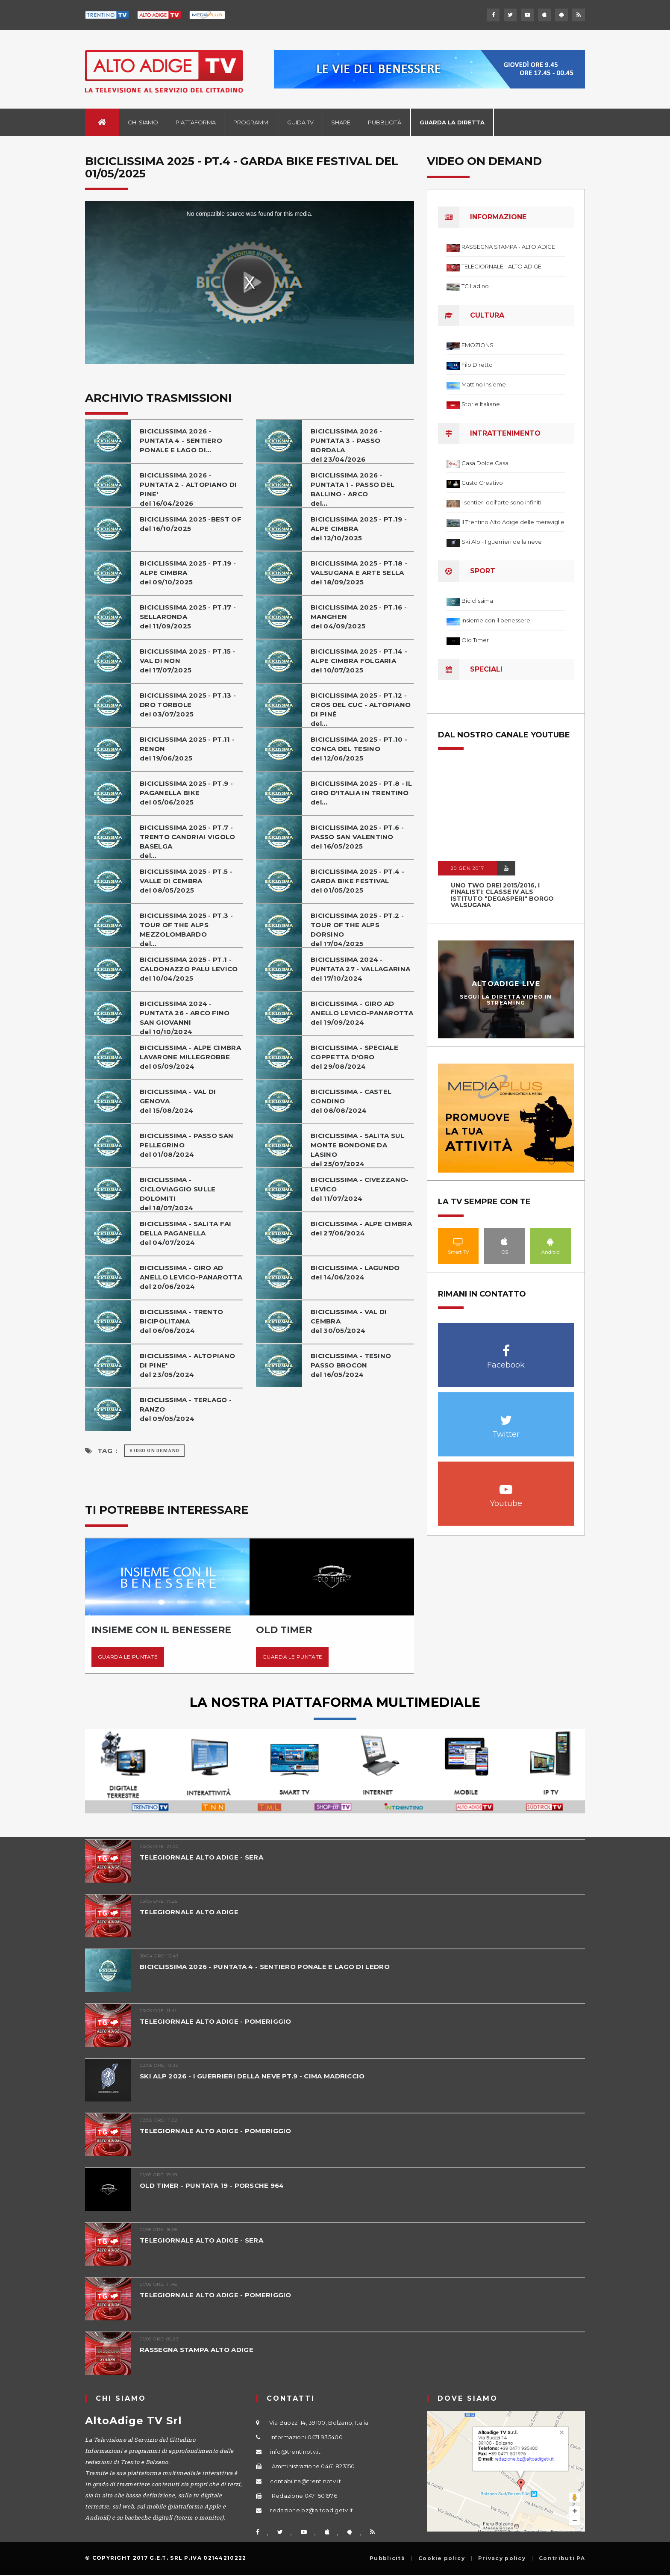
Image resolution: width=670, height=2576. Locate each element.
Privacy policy (502, 2558)
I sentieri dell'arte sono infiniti (501, 502)
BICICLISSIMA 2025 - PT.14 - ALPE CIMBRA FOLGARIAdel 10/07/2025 (359, 660)
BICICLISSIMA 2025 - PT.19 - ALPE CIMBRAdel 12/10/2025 (359, 528)
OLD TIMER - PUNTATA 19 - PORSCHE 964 (212, 2185)
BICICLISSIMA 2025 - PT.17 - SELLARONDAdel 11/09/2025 (188, 616)
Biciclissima (477, 600)
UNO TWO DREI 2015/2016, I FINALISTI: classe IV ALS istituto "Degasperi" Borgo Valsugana (502, 895)
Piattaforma (196, 122)
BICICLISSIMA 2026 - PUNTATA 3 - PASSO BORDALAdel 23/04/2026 (347, 445)
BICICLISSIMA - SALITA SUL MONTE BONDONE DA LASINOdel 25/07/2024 (358, 1150)
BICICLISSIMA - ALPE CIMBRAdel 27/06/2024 (361, 1228)
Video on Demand (154, 1450)
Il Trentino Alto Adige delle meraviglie (512, 522)
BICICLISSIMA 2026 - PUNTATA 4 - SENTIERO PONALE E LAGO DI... (181, 440)
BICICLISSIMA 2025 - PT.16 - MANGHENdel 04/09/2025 (359, 616)
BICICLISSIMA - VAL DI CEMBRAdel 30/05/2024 (349, 1321)
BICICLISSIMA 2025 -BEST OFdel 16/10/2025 (190, 524)
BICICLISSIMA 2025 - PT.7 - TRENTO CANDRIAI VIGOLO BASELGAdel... (187, 841)
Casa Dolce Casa (484, 463)
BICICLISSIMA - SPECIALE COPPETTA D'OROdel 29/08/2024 (354, 1056)
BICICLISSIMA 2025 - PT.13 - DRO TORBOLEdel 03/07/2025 (188, 704)
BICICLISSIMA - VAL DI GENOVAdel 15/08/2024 (178, 1101)
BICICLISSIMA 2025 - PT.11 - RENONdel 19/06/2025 (187, 748)
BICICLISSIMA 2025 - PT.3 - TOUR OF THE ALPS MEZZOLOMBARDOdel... (186, 929)
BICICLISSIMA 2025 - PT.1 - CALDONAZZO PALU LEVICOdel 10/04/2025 (189, 968)
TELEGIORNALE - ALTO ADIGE (501, 266)
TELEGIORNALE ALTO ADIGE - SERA (201, 1857)
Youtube (506, 1485)
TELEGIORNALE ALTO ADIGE (189, 1912)
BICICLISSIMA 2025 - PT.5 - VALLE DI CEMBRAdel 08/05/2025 (186, 880)
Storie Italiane (480, 404)
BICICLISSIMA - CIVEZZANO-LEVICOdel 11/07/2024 (360, 1189)
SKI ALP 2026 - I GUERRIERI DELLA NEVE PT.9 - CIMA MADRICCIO (252, 2076)
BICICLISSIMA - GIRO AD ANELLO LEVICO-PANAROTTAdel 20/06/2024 (191, 1277)
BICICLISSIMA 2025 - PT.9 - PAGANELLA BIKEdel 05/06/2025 (186, 792)
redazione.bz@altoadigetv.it (311, 2510)
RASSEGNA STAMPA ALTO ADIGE (196, 2350)
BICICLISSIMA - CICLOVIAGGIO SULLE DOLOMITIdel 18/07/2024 (177, 1194)
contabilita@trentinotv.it (305, 2481)
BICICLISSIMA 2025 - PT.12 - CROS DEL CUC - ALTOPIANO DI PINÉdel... (361, 709)
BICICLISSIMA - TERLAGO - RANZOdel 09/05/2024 (186, 1409)
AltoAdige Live (506, 984)
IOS (504, 1241)
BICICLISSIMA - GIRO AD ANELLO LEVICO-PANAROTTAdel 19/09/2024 (362, 1012)
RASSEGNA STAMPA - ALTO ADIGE (508, 246)
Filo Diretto (477, 364)
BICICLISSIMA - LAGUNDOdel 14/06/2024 (355, 1272)
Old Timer (475, 640)
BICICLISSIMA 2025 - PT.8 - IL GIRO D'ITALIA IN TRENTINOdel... (361, 792)
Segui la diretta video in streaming (506, 999)
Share (340, 122)
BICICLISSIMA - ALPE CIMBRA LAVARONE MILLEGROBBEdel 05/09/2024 (190, 1056)
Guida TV (300, 122)
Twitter (506, 1415)
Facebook (506, 1346)
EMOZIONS (477, 345)
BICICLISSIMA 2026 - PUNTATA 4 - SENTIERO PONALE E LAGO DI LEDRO (265, 1967)
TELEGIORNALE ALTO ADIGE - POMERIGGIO (215, 2021)
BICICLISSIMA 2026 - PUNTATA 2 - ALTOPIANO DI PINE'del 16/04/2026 (188, 489)
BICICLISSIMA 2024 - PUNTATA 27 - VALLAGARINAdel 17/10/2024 (360, 968)
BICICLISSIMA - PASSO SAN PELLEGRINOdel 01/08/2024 (186, 1145)
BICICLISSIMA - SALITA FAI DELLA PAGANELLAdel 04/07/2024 (186, 1233)
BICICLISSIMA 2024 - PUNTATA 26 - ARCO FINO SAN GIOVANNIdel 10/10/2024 (185, 1017)
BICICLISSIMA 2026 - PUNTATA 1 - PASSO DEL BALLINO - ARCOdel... (352, 489)
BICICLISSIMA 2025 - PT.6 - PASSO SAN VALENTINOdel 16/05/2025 (357, 836)
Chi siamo (143, 122)
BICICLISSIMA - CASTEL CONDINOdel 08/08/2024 (351, 1101)
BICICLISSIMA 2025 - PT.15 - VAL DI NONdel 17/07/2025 (187, 660)
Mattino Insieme (483, 384)
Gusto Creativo (482, 482)
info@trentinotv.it (295, 2451)
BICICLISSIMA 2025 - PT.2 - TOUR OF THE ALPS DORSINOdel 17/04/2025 (357, 929)
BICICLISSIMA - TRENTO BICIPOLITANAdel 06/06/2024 (181, 1321)
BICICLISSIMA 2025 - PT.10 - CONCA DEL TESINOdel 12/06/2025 (359, 748)
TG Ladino (475, 286)
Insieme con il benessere (495, 620)
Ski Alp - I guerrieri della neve (501, 541)
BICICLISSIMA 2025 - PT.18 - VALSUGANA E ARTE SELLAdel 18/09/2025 (359, 572)
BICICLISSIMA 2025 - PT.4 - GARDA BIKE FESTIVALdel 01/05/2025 (357, 880)
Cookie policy (441, 2558)
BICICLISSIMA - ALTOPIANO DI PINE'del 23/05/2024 (187, 1365)
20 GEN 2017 (467, 868)
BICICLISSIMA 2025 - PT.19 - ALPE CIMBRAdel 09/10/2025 (188, 572)
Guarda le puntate (128, 1656)
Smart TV (458, 1241)
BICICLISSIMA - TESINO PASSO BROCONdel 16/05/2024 (351, 1365)
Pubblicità (384, 122)
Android (550, 1241)
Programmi (251, 122)
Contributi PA (562, 2558)
